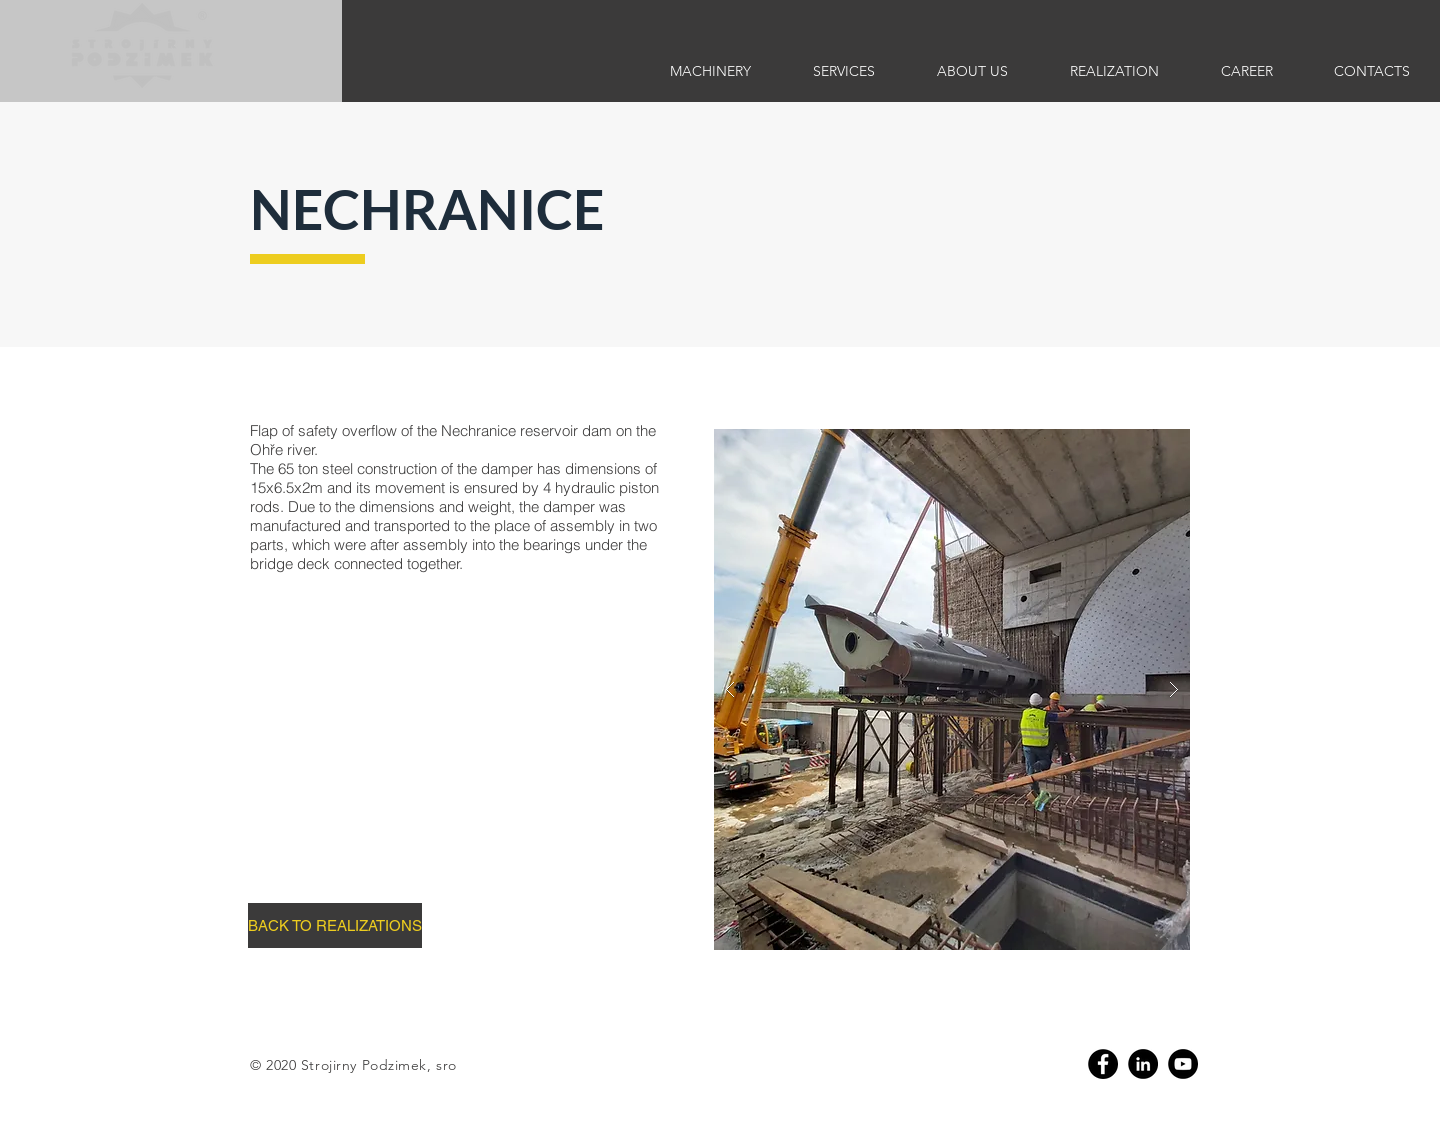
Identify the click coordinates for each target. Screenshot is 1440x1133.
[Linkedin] (1143, 1064)
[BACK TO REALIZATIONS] (335, 925)
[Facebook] (1103, 1064)
